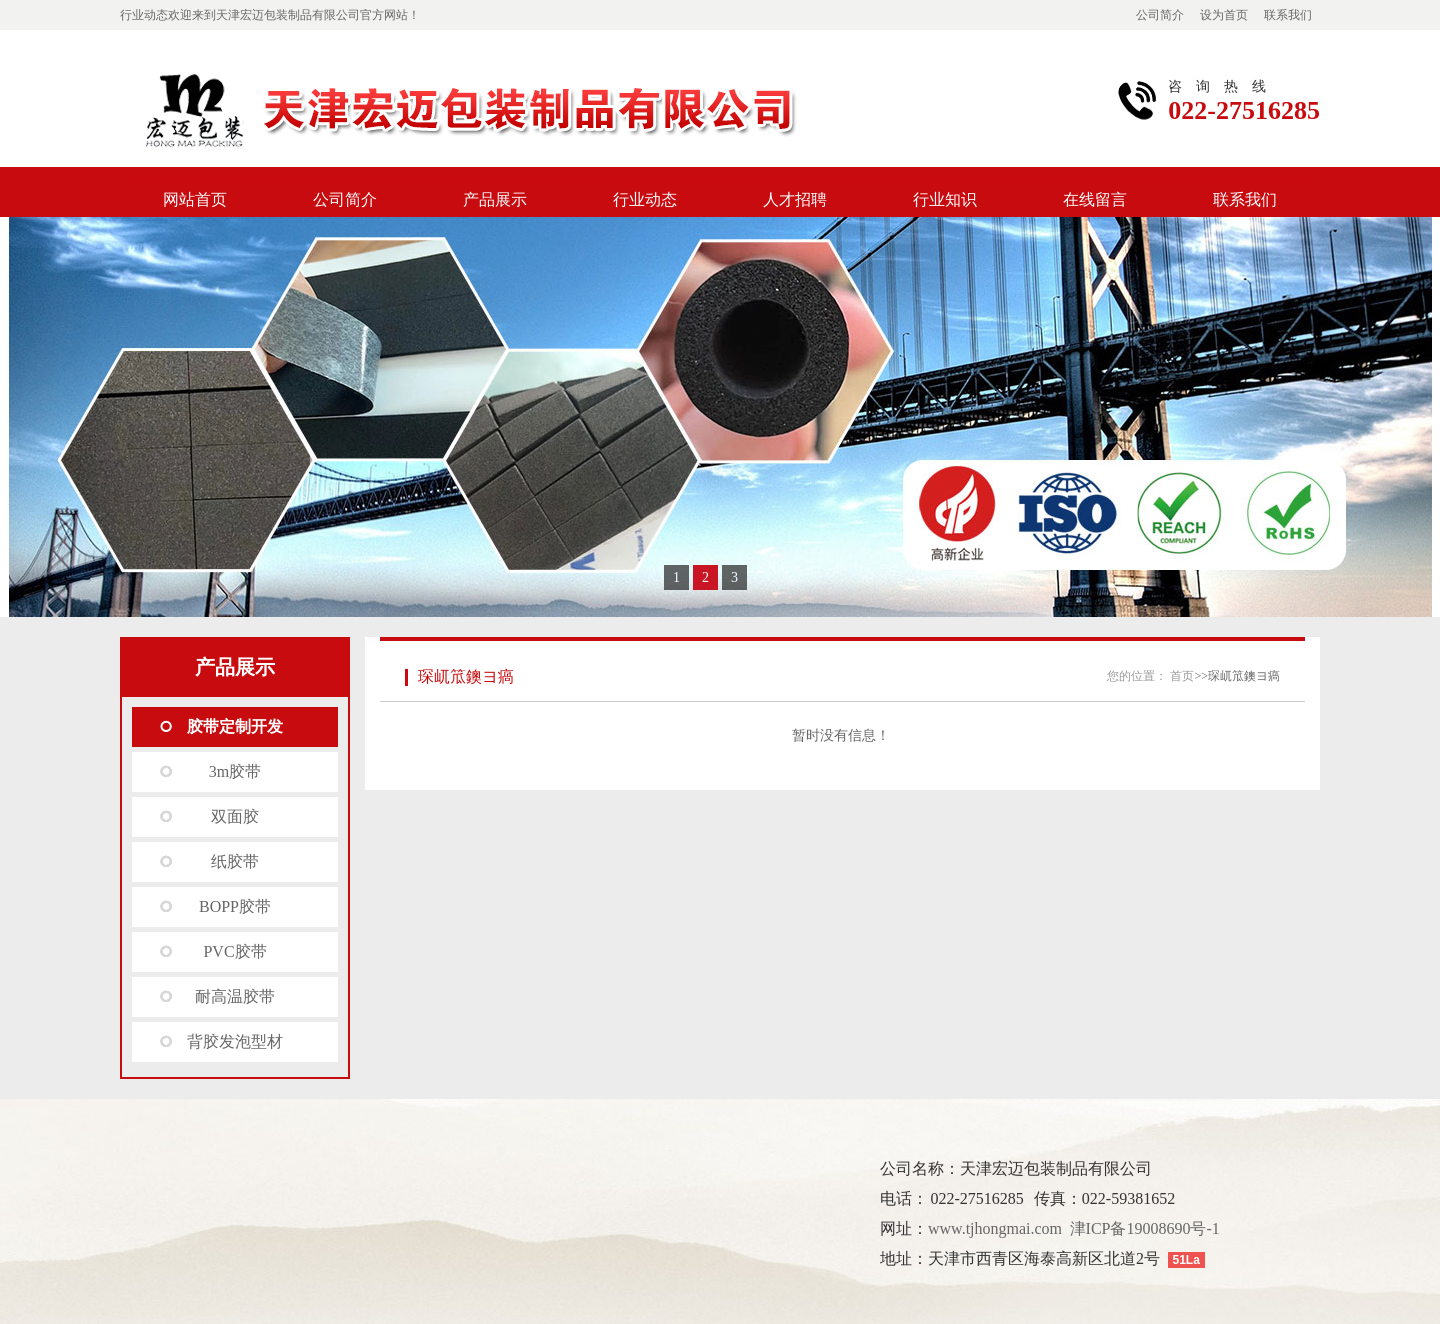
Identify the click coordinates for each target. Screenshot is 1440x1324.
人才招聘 (795, 199)
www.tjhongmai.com (995, 1228)
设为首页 (1224, 15)
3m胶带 (235, 771)
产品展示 (495, 199)
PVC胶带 (234, 951)
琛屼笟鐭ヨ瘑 (466, 676)
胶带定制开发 (235, 726)
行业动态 (645, 199)
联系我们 (1288, 15)
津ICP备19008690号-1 (1145, 1228)
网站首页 (195, 199)
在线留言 (1095, 199)
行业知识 (945, 199)
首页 (1182, 676)
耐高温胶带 (235, 996)
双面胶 (235, 816)
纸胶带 (235, 861)
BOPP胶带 (235, 906)
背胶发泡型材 (235, 1041)
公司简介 (1160, 15)
